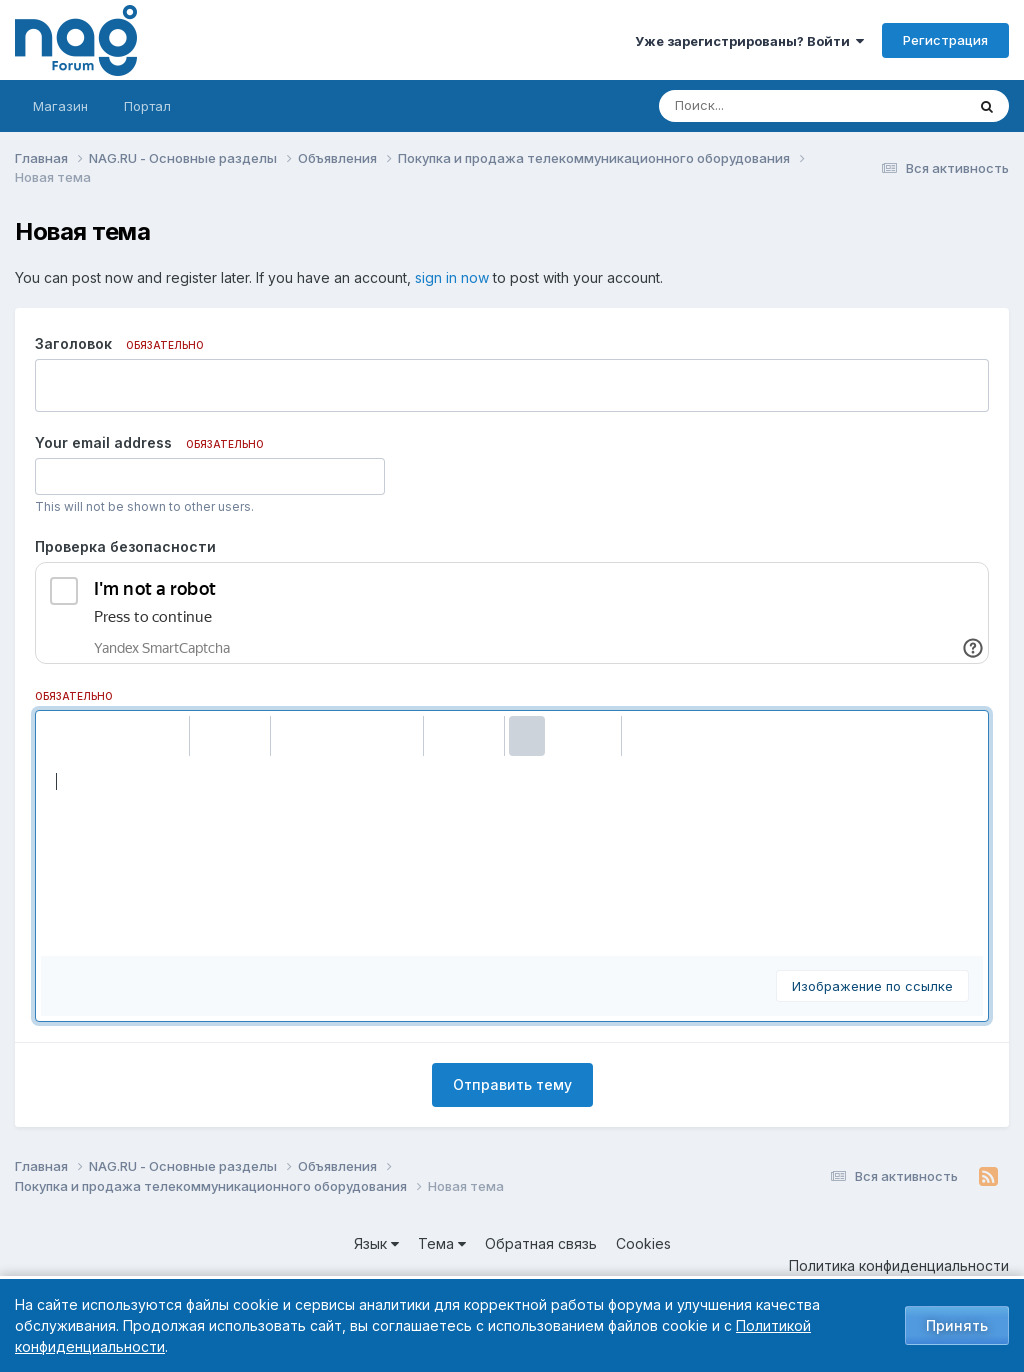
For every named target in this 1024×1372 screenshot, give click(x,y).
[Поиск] (774, 106)
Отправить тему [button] (512, 1084)
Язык (376, 1243)
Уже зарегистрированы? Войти (749, 41)
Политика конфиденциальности (899, 1265)
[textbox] (512, 856)
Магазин (60, 106)
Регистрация (945, 40)
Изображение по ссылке (872, 986)
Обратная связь (541, 1243)
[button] (59, 736)
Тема (442, 1243)
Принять (957, 1325)
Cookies (643, 1243)
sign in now (452, 277)
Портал (147, 106)
